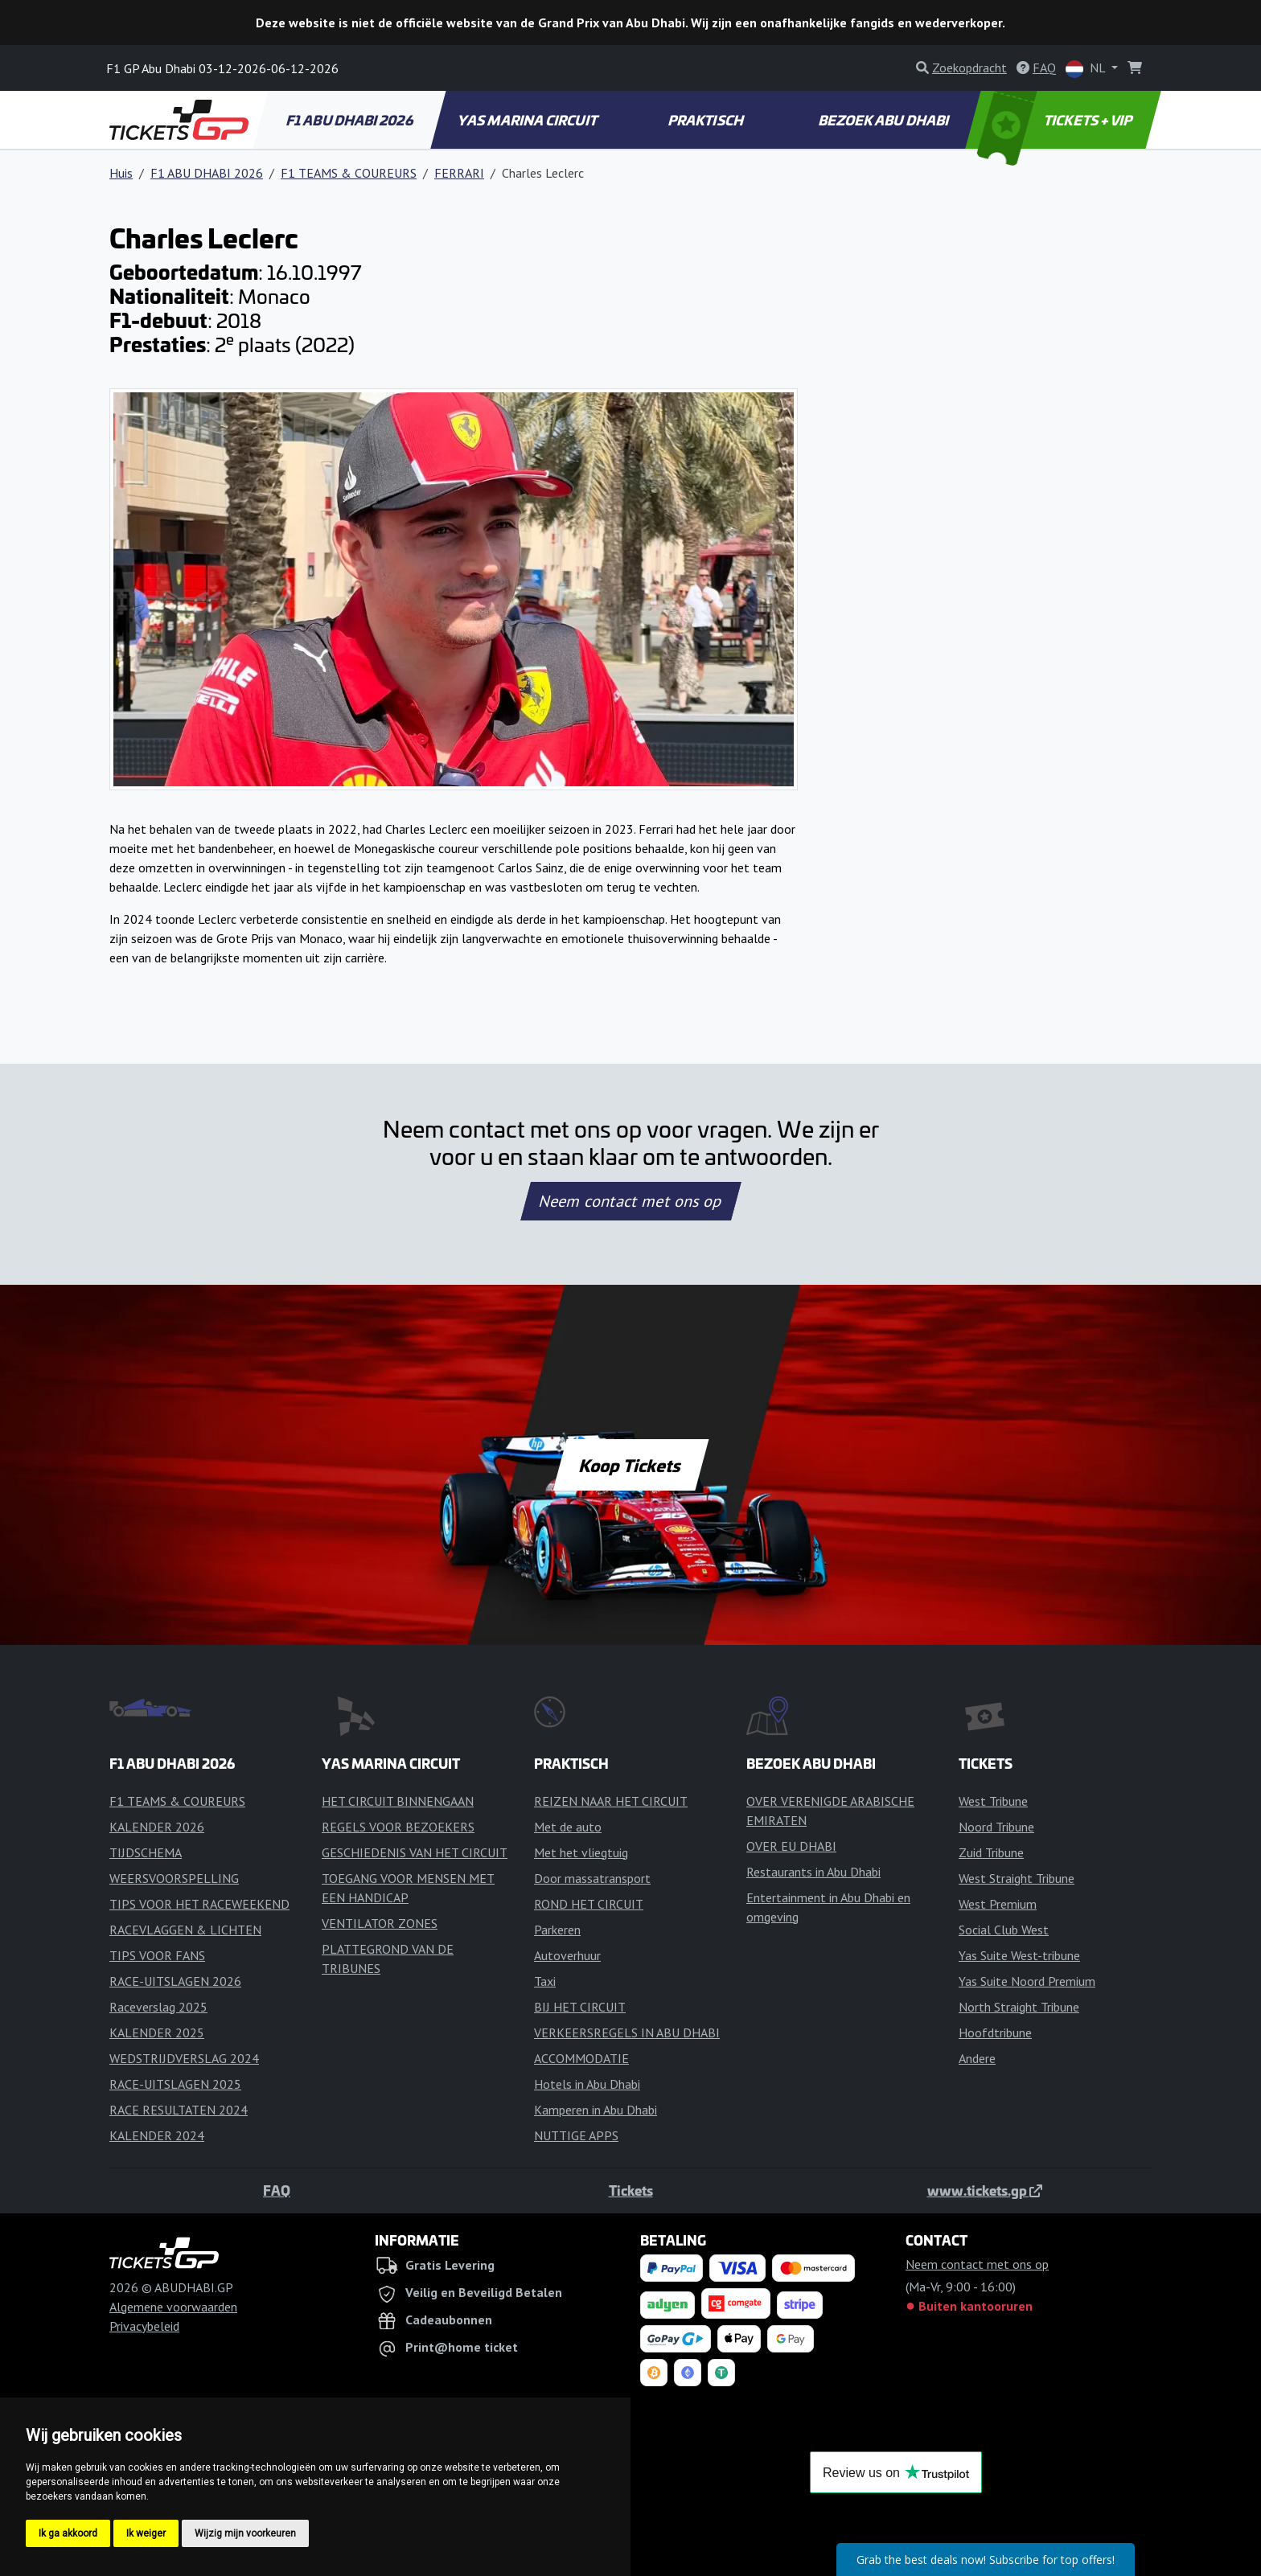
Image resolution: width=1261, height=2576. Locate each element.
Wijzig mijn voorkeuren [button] (245, 2533)
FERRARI (459, 173)
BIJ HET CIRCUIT (580, 2007)
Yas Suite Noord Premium (1027, 1981)
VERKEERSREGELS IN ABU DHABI (627, 2032)
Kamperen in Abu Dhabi (595, 2110)
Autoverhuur (567, 1955)
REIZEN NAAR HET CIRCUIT (611, 1801)
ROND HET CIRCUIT (588, 1904)
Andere (977, 2058)
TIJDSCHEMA (145, 1852)
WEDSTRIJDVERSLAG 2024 (184, 2058)
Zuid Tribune (991, 1852)
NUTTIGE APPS (576, 2135)
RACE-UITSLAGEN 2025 (175, 2084)
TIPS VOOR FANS (157, 1955)
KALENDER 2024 (156, 2135)
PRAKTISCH (706, 119)
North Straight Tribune (1019, 2007)
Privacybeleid (144, 2326)
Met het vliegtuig (581, 1852)
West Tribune (993, 1801)
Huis (121, 173)
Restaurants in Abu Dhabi (813, 1872)
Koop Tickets (630, 1465)
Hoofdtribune (995, 2032)
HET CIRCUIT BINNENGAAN (398, 1801)
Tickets (631, 2190)
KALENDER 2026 (156, 1827)
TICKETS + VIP (1056, 120)
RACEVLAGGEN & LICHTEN (185, 1930)
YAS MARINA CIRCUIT (528, 119)
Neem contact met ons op (630, 1201)
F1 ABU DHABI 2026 (350, 119)
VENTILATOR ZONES (379, 1923)
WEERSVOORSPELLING (174, 1878)
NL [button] (1087, 68)
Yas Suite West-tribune (1019, 1955)
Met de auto (568, 1827)
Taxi (545, 1981)
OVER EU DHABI (791, 1846)
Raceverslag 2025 (158, 2007)
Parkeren (557, 1930)
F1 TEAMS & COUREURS (349, 173)
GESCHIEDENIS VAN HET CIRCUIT (414, 1852)
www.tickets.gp (984, 2190)
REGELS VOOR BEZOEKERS (398, 1827)
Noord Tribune (996, 1827)
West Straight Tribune (1016, 1878)
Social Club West (1004, 1930)
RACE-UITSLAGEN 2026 (175, 1981)
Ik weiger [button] (146, 2533)
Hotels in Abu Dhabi (587, 2084)
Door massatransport (592, 1878)
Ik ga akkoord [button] (68, 2533)
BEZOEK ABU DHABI (884, 119)
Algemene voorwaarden (173, 2307)
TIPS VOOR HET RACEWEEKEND (199, 1904)
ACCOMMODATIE (581, 2058)
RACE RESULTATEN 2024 (178, 2110)
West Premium (998, 1904)
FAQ (276, 2190)
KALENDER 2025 (156, 2032)
